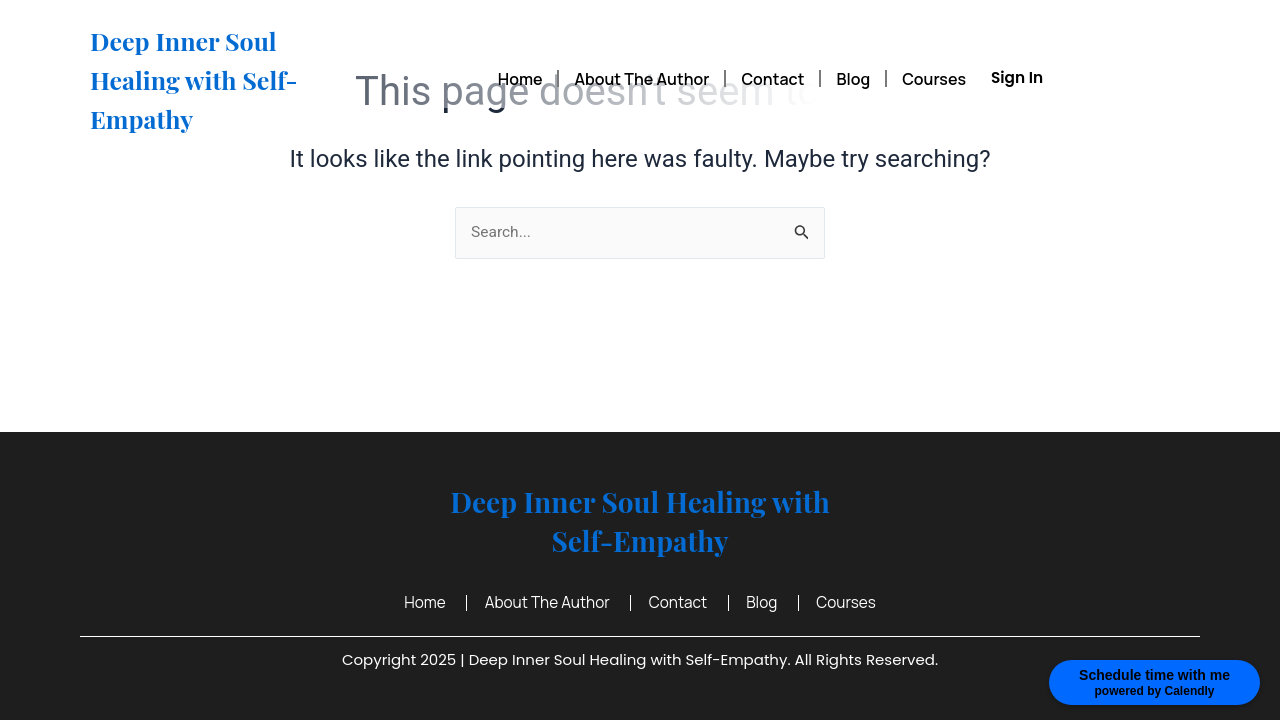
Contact (772, 79)
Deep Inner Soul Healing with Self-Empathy (214, 78)
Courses (934, 79)
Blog (853, 79)
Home (520, 79)
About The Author (641, 79)
